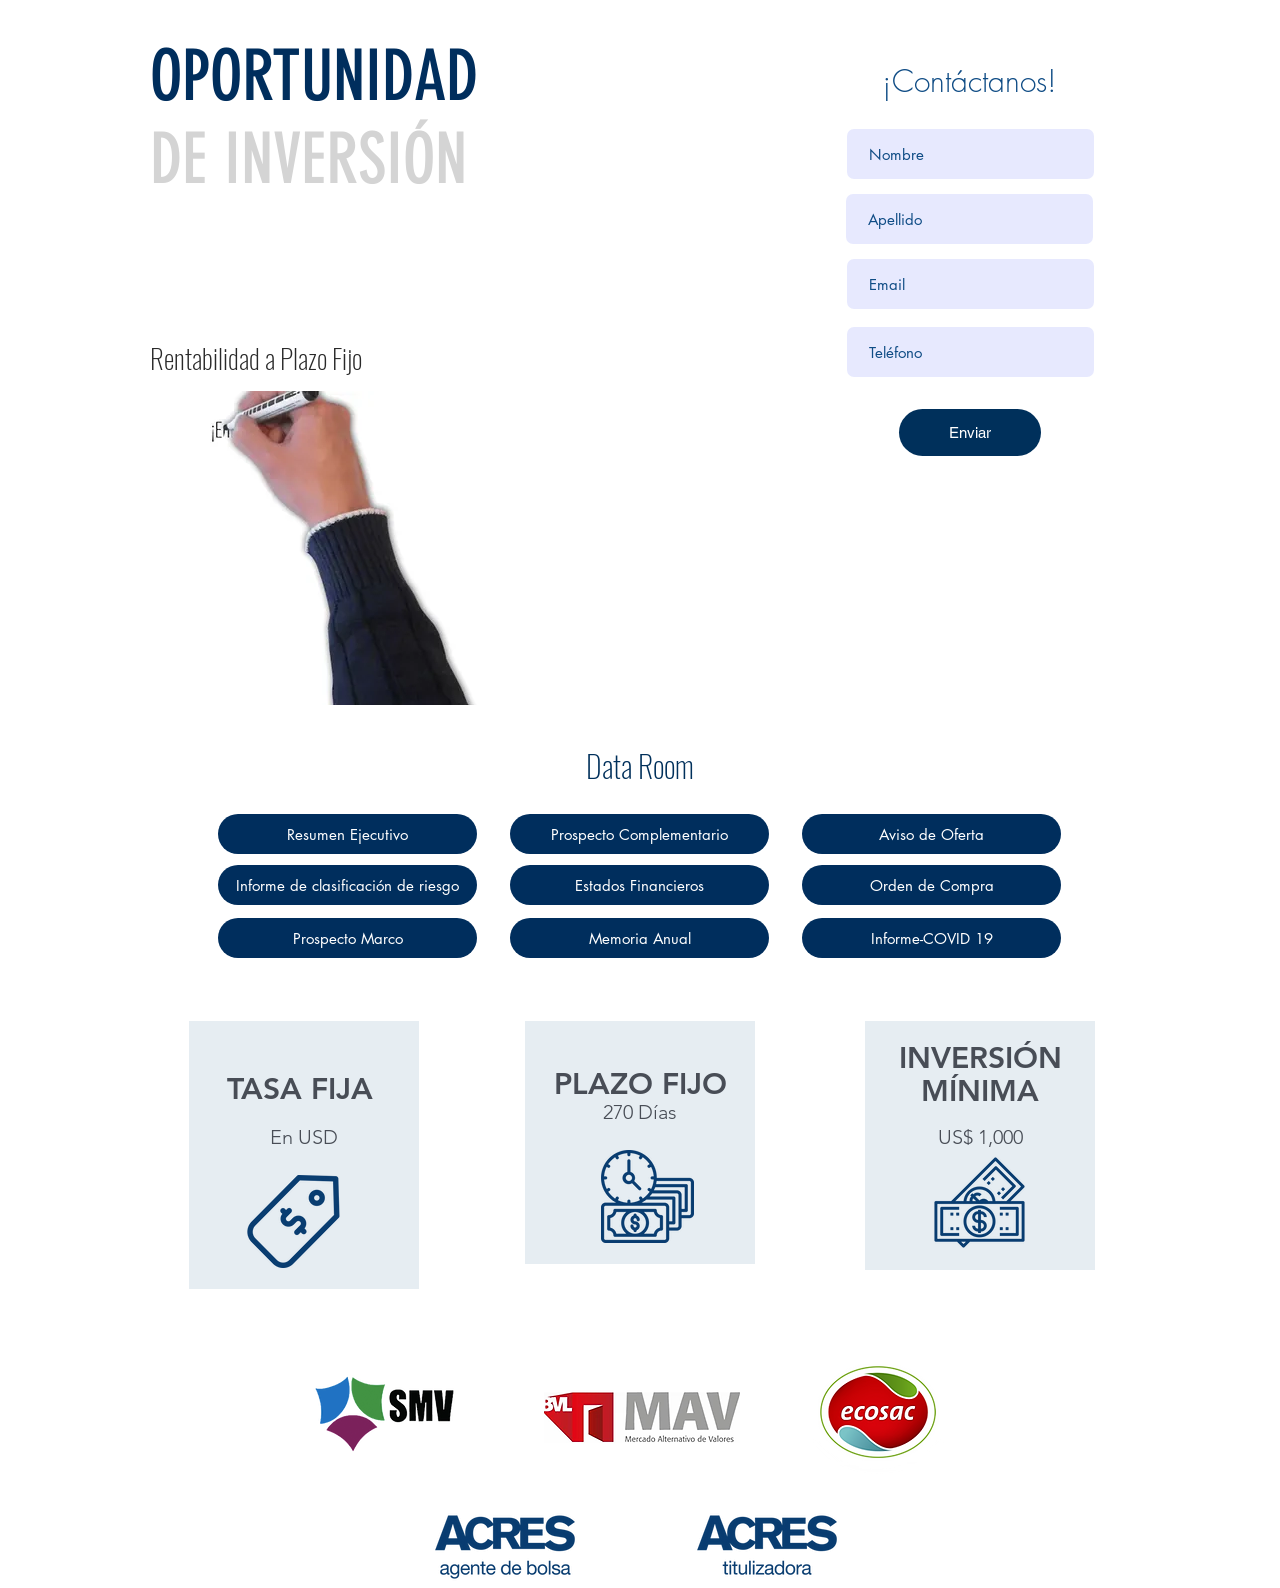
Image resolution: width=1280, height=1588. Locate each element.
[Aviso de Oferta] (931, 834)
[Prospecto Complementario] (639, 834)
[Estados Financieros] (639, 885)
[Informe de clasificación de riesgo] (347, 885)
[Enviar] (970, 432)
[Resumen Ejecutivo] (347, 834)
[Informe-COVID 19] (931, 938)
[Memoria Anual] (639, 938)
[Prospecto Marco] (347, 938)
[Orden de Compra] (931, 885)
